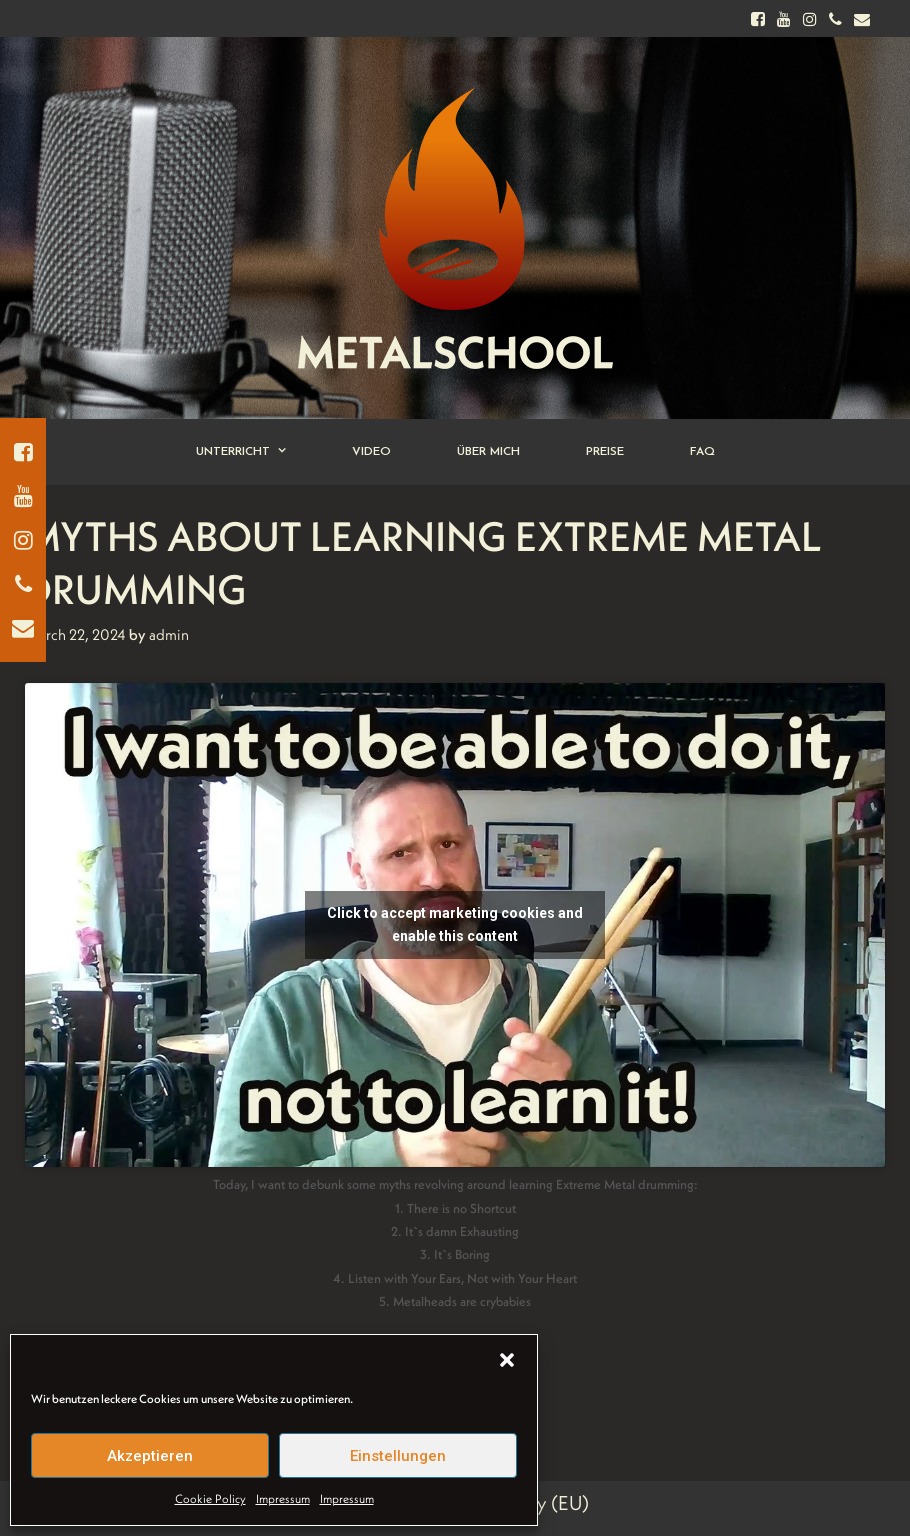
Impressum (283, 1498)
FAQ (702, 452)
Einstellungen (398, 1456)
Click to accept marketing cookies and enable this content (455, 924)
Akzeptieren (150, 1456)
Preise (605, 452)
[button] (507, 1360)
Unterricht (257, 452)
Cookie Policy (210, 1498)
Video (371, 452)
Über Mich (488, 452)
